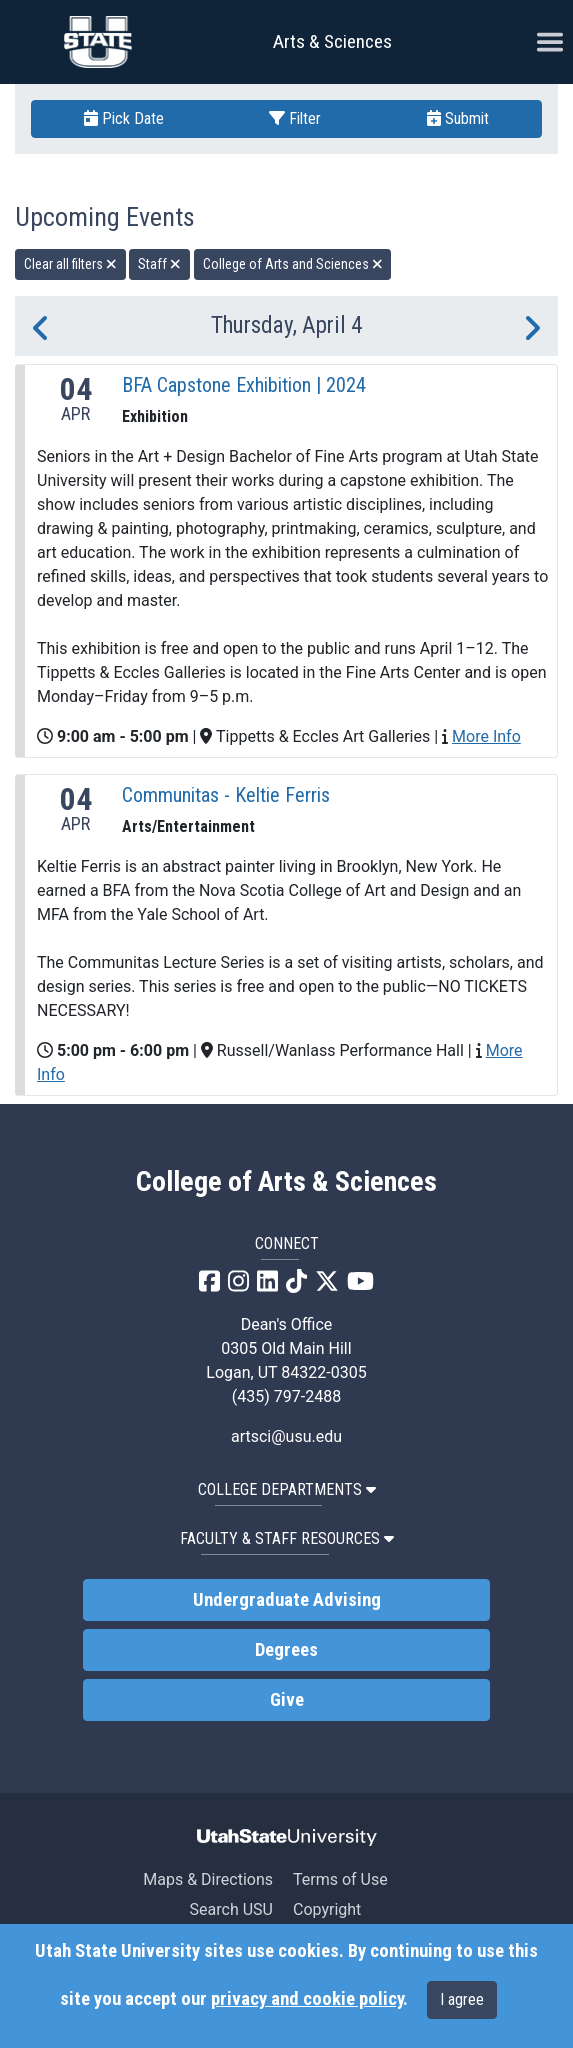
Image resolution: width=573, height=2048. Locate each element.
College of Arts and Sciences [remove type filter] (293, 264)
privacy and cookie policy (307, 1999)
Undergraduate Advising (287, 1600)
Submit (458, 118)
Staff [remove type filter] (159, 264)
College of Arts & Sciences (286, 1182)
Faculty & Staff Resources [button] (287, 1538)
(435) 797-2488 (286, 1396)
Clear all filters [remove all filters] (70, 264)
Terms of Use (340, 1879)
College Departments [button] (287, 1489)
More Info (486, 736)
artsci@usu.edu (286, 1436)
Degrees (286, 1650)
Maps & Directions (208, 1879)
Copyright (327, 1909)
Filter (295, 118)
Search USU (231, 1909)
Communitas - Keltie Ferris (226, 795)
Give (287, 1700)
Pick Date (124, 118)
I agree (462, 1999)
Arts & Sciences (332, 41)
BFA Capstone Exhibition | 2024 (244, 385)
